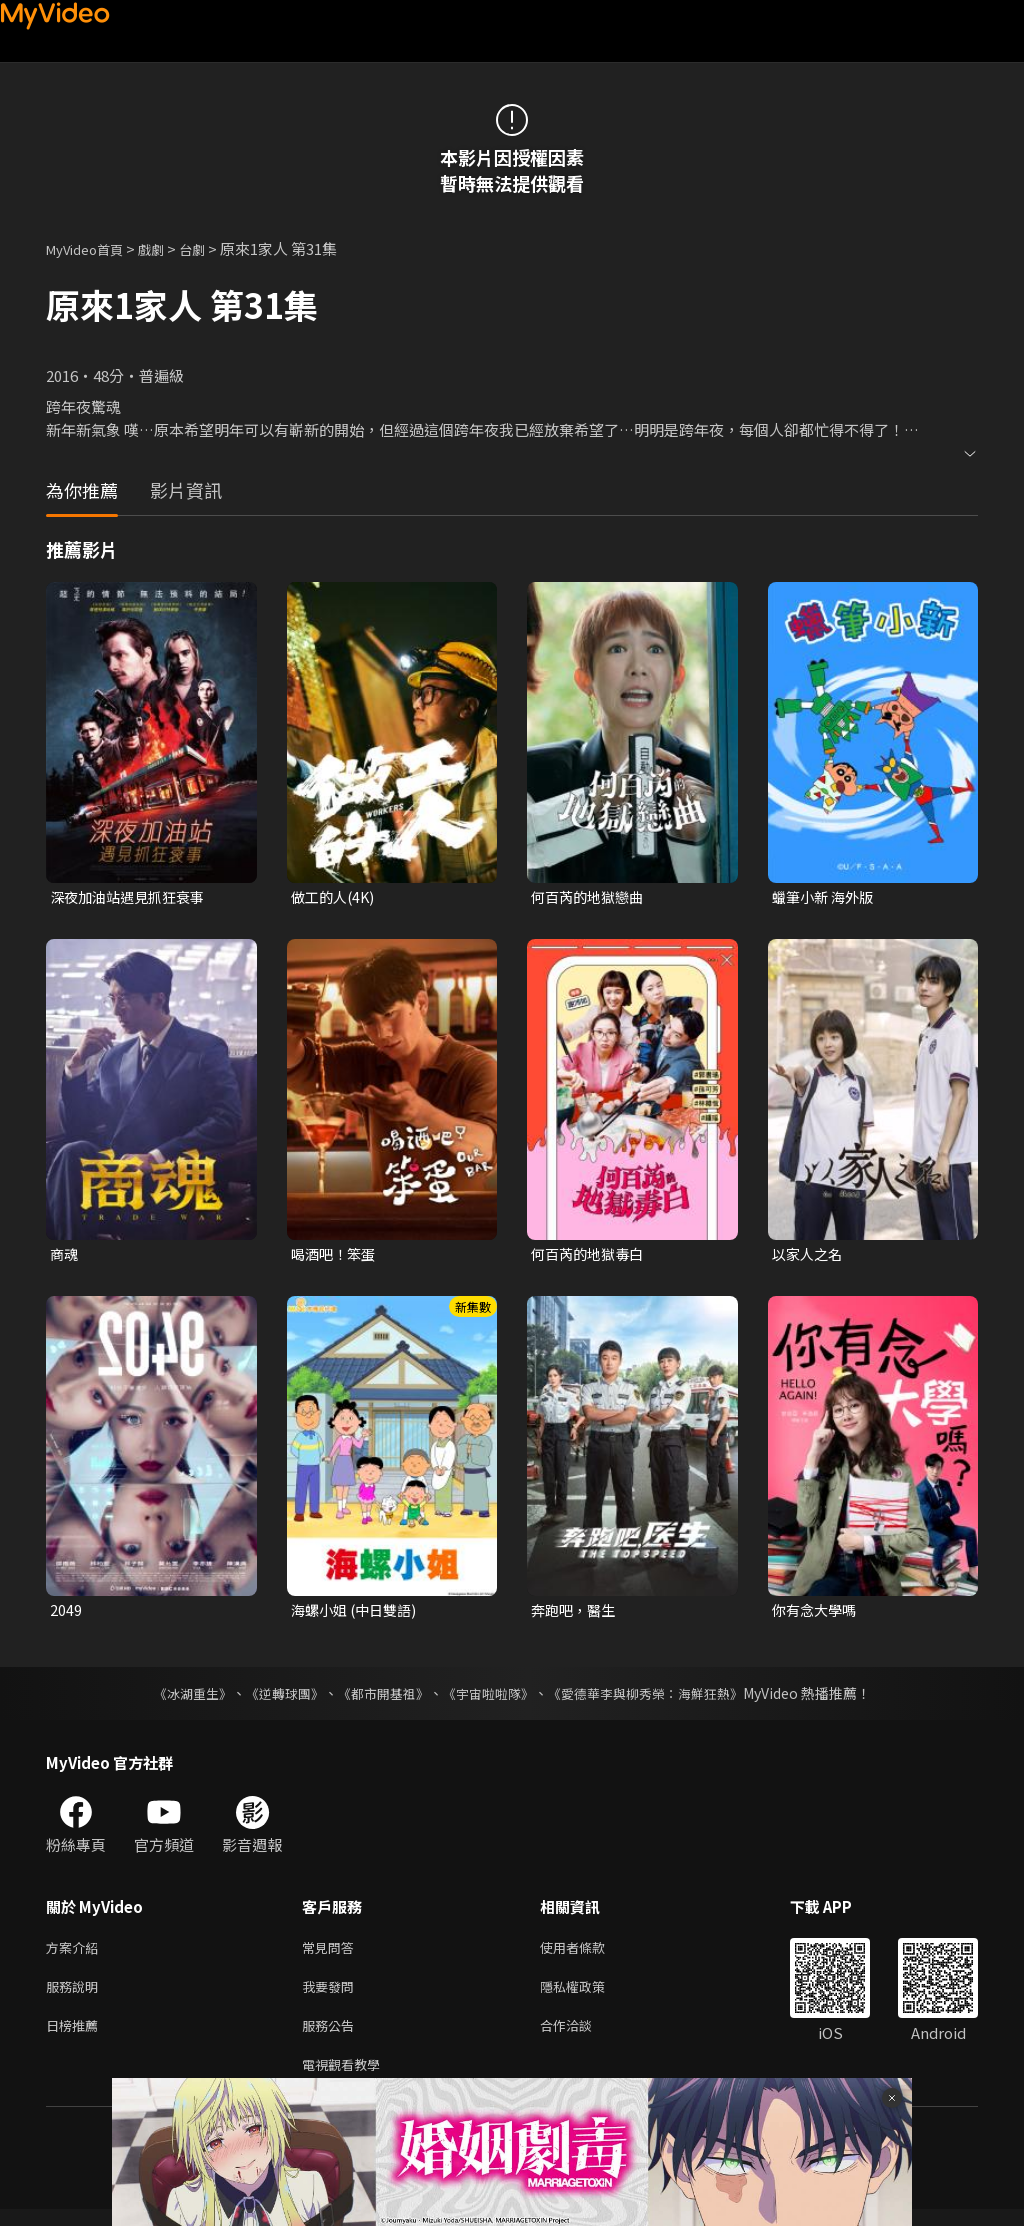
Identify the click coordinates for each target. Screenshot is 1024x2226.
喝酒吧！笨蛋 (336, 1255)
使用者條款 (589, 1953)
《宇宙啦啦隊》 (490, 1698)
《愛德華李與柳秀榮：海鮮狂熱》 (658, 1698)
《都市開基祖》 (378, 1698)
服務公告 (332, 2037)
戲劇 (167, 248)
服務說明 (76, 1995)
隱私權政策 (589, 1995)
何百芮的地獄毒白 (591, 1255)
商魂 (65, 1255)
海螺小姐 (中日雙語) (358, 1614)
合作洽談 (582, 2037)
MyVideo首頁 (91, 248)
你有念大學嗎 (817, 1614)
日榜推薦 (76, 2037)
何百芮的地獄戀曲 (591, 897)
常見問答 (332, 1953)
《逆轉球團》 (273, 1698)
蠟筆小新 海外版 (826, 897)
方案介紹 (76, 1953)
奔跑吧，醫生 (576, 1614)
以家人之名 (809, 1255)
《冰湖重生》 (175, 1698)
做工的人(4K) (335, 897)
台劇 (212, 248)
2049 (66, 1614)
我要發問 (332, 1995)
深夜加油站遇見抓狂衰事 (132, 897)
